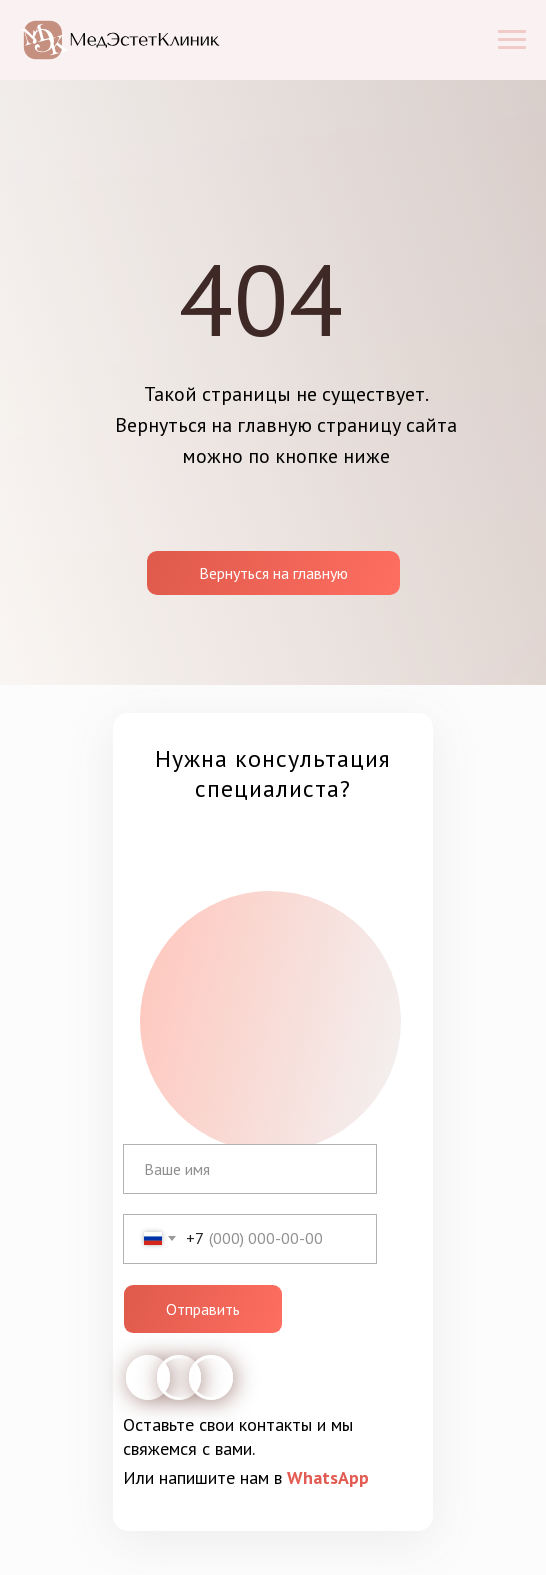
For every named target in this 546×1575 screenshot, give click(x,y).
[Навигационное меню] (512, 40)
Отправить (203, 1309)
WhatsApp (328, 1477)
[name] (250, 1169)
